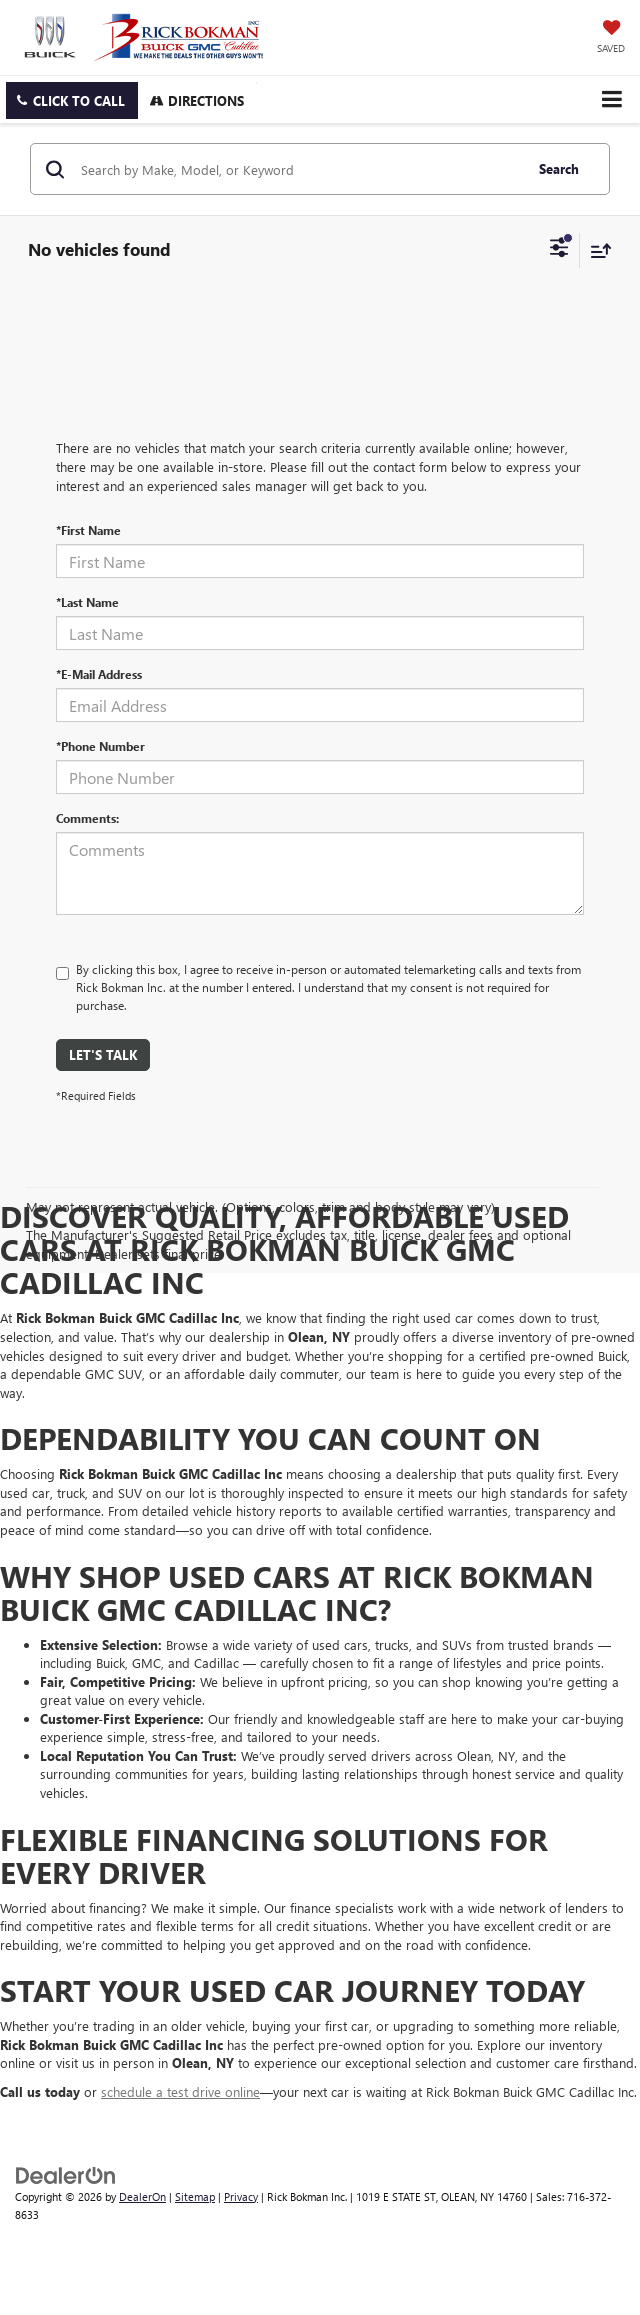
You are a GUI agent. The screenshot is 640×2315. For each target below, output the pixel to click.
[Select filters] (559, 250)
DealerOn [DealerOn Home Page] (142, 2196)
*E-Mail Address (99, 674)
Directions (197, 100)
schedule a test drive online (180, 2091)
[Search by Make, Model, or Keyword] (299, 169)
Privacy (241, 2196)
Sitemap (195, 2196)
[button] (72, 100)
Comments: (87, 818)
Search (559, 168)
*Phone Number (100, 746)
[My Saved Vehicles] (611, 38)
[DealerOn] (66, 2173)
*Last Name (87, 602)
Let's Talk (103, 1054)
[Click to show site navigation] (611, 99)
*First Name (88, 530)
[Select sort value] (596, 250)
